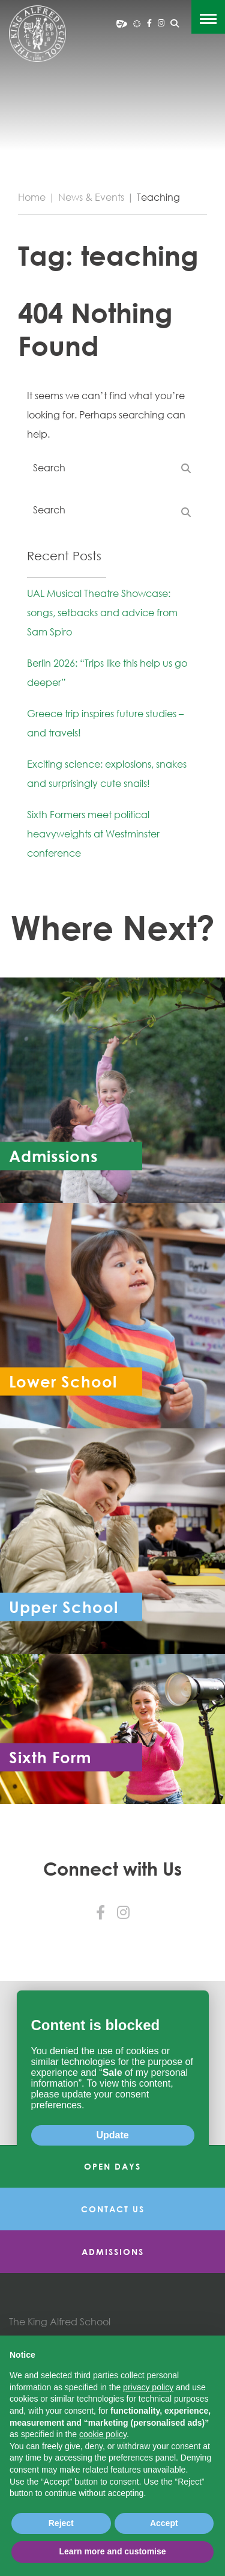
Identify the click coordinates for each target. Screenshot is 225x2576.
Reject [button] (61, 2523)
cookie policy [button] (103, 2434)
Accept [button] (164, 2523)
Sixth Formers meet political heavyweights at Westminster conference (93, 834)
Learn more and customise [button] (112, 2551)
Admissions (113, 2252)
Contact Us (113, 2209)
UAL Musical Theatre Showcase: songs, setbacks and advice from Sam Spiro (102, 612)
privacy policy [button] (148, 2387)
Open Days (112, 2166)
